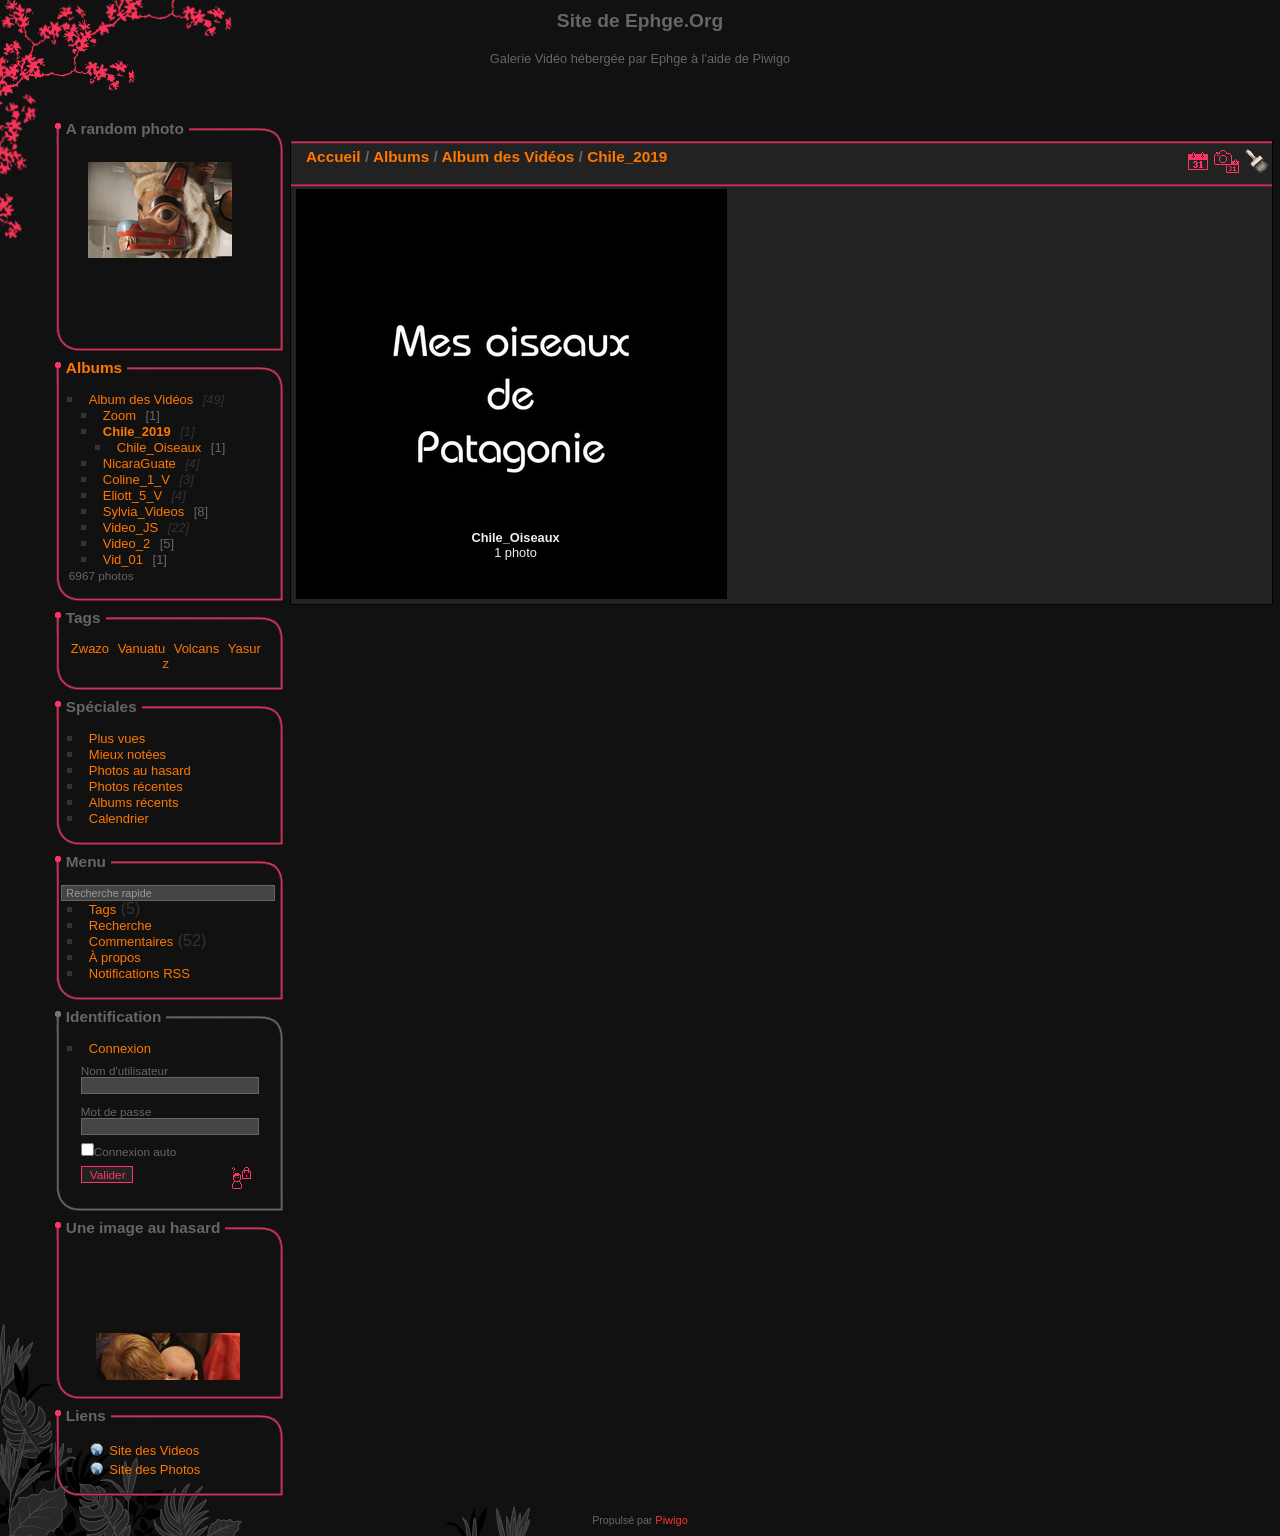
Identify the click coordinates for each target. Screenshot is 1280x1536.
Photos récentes (136, 786)
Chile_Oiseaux (159, 447)
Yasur (244, 648)
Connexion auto (128, 1151)
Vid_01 (123, 559)
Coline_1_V (136, 479)
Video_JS (130, 527)
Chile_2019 (137, 431)
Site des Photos (154, 1469)
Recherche (120, 925)
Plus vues (117, 738)
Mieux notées (127, 754)
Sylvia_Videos (143, 511)
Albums (94, 367)
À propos (115, 957)
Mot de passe (116, 1111)
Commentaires (131, 941)
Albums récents (134, 802)
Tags (102, 909)
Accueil (333, 156)
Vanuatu (141, 648)
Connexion (120, 1048)
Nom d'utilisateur (124, 1070)
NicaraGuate (139, 463)
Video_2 (126, 543)
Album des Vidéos (141, 399)
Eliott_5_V (132, 495)
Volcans (197, 648)
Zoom (119, 415)
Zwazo (90, 648)
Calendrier (119, 818)
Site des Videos (154, 1450)
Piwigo (671, 1520)
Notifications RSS (139, 973)
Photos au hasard (140, 770)
